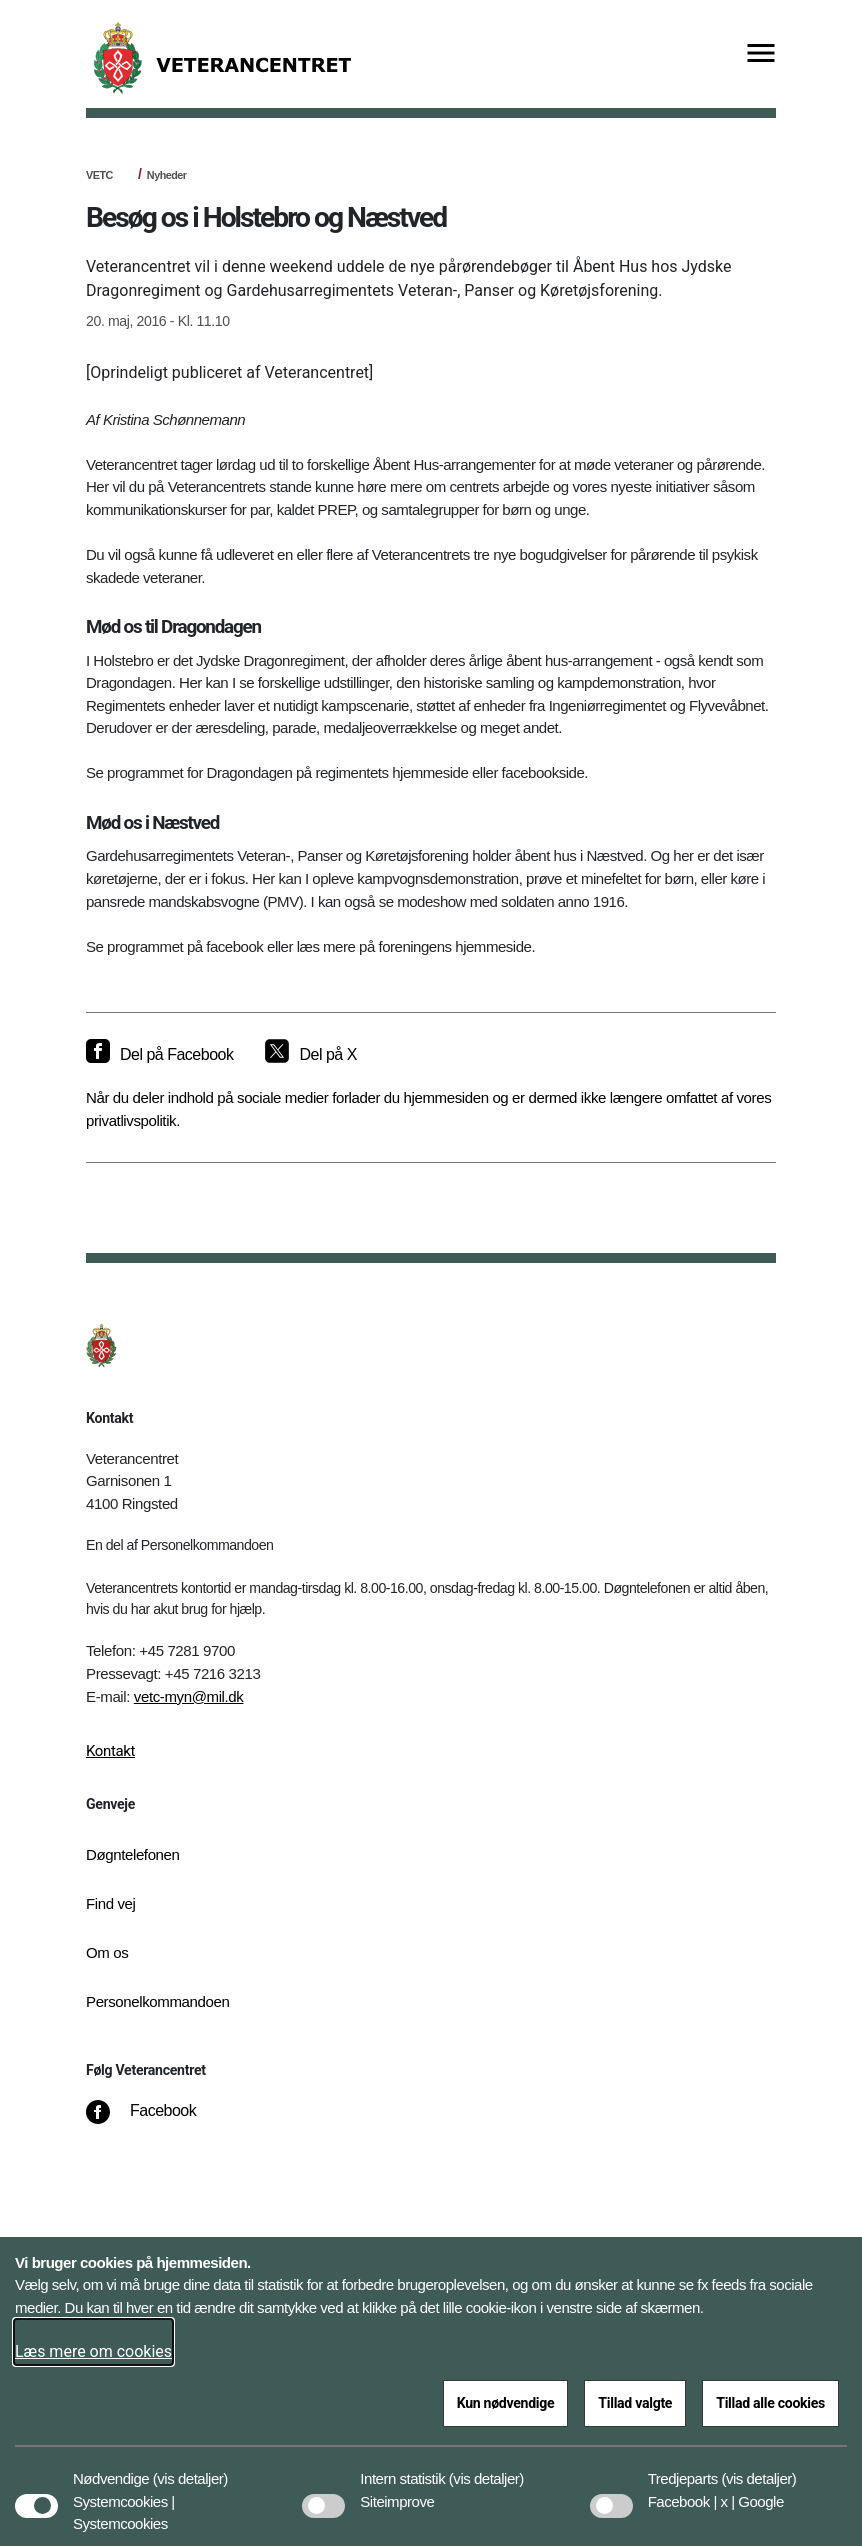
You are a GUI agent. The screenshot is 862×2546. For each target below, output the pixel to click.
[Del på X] (310, 1055)
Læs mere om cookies (93, 2351)
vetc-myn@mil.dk (189, 1696)
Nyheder (167, 175)
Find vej (111, 1903)
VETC (99, 175)
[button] (190, 2469)
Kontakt (110, 1751)
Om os (107, 1952)
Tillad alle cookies (770, 2403)
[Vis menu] (761, 54)
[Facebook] (155, 2121)
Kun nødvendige (506, 2403)
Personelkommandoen (157, 2001)
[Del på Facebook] (159, 1055)
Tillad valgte (635, 2403)
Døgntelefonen (133, 1854)
